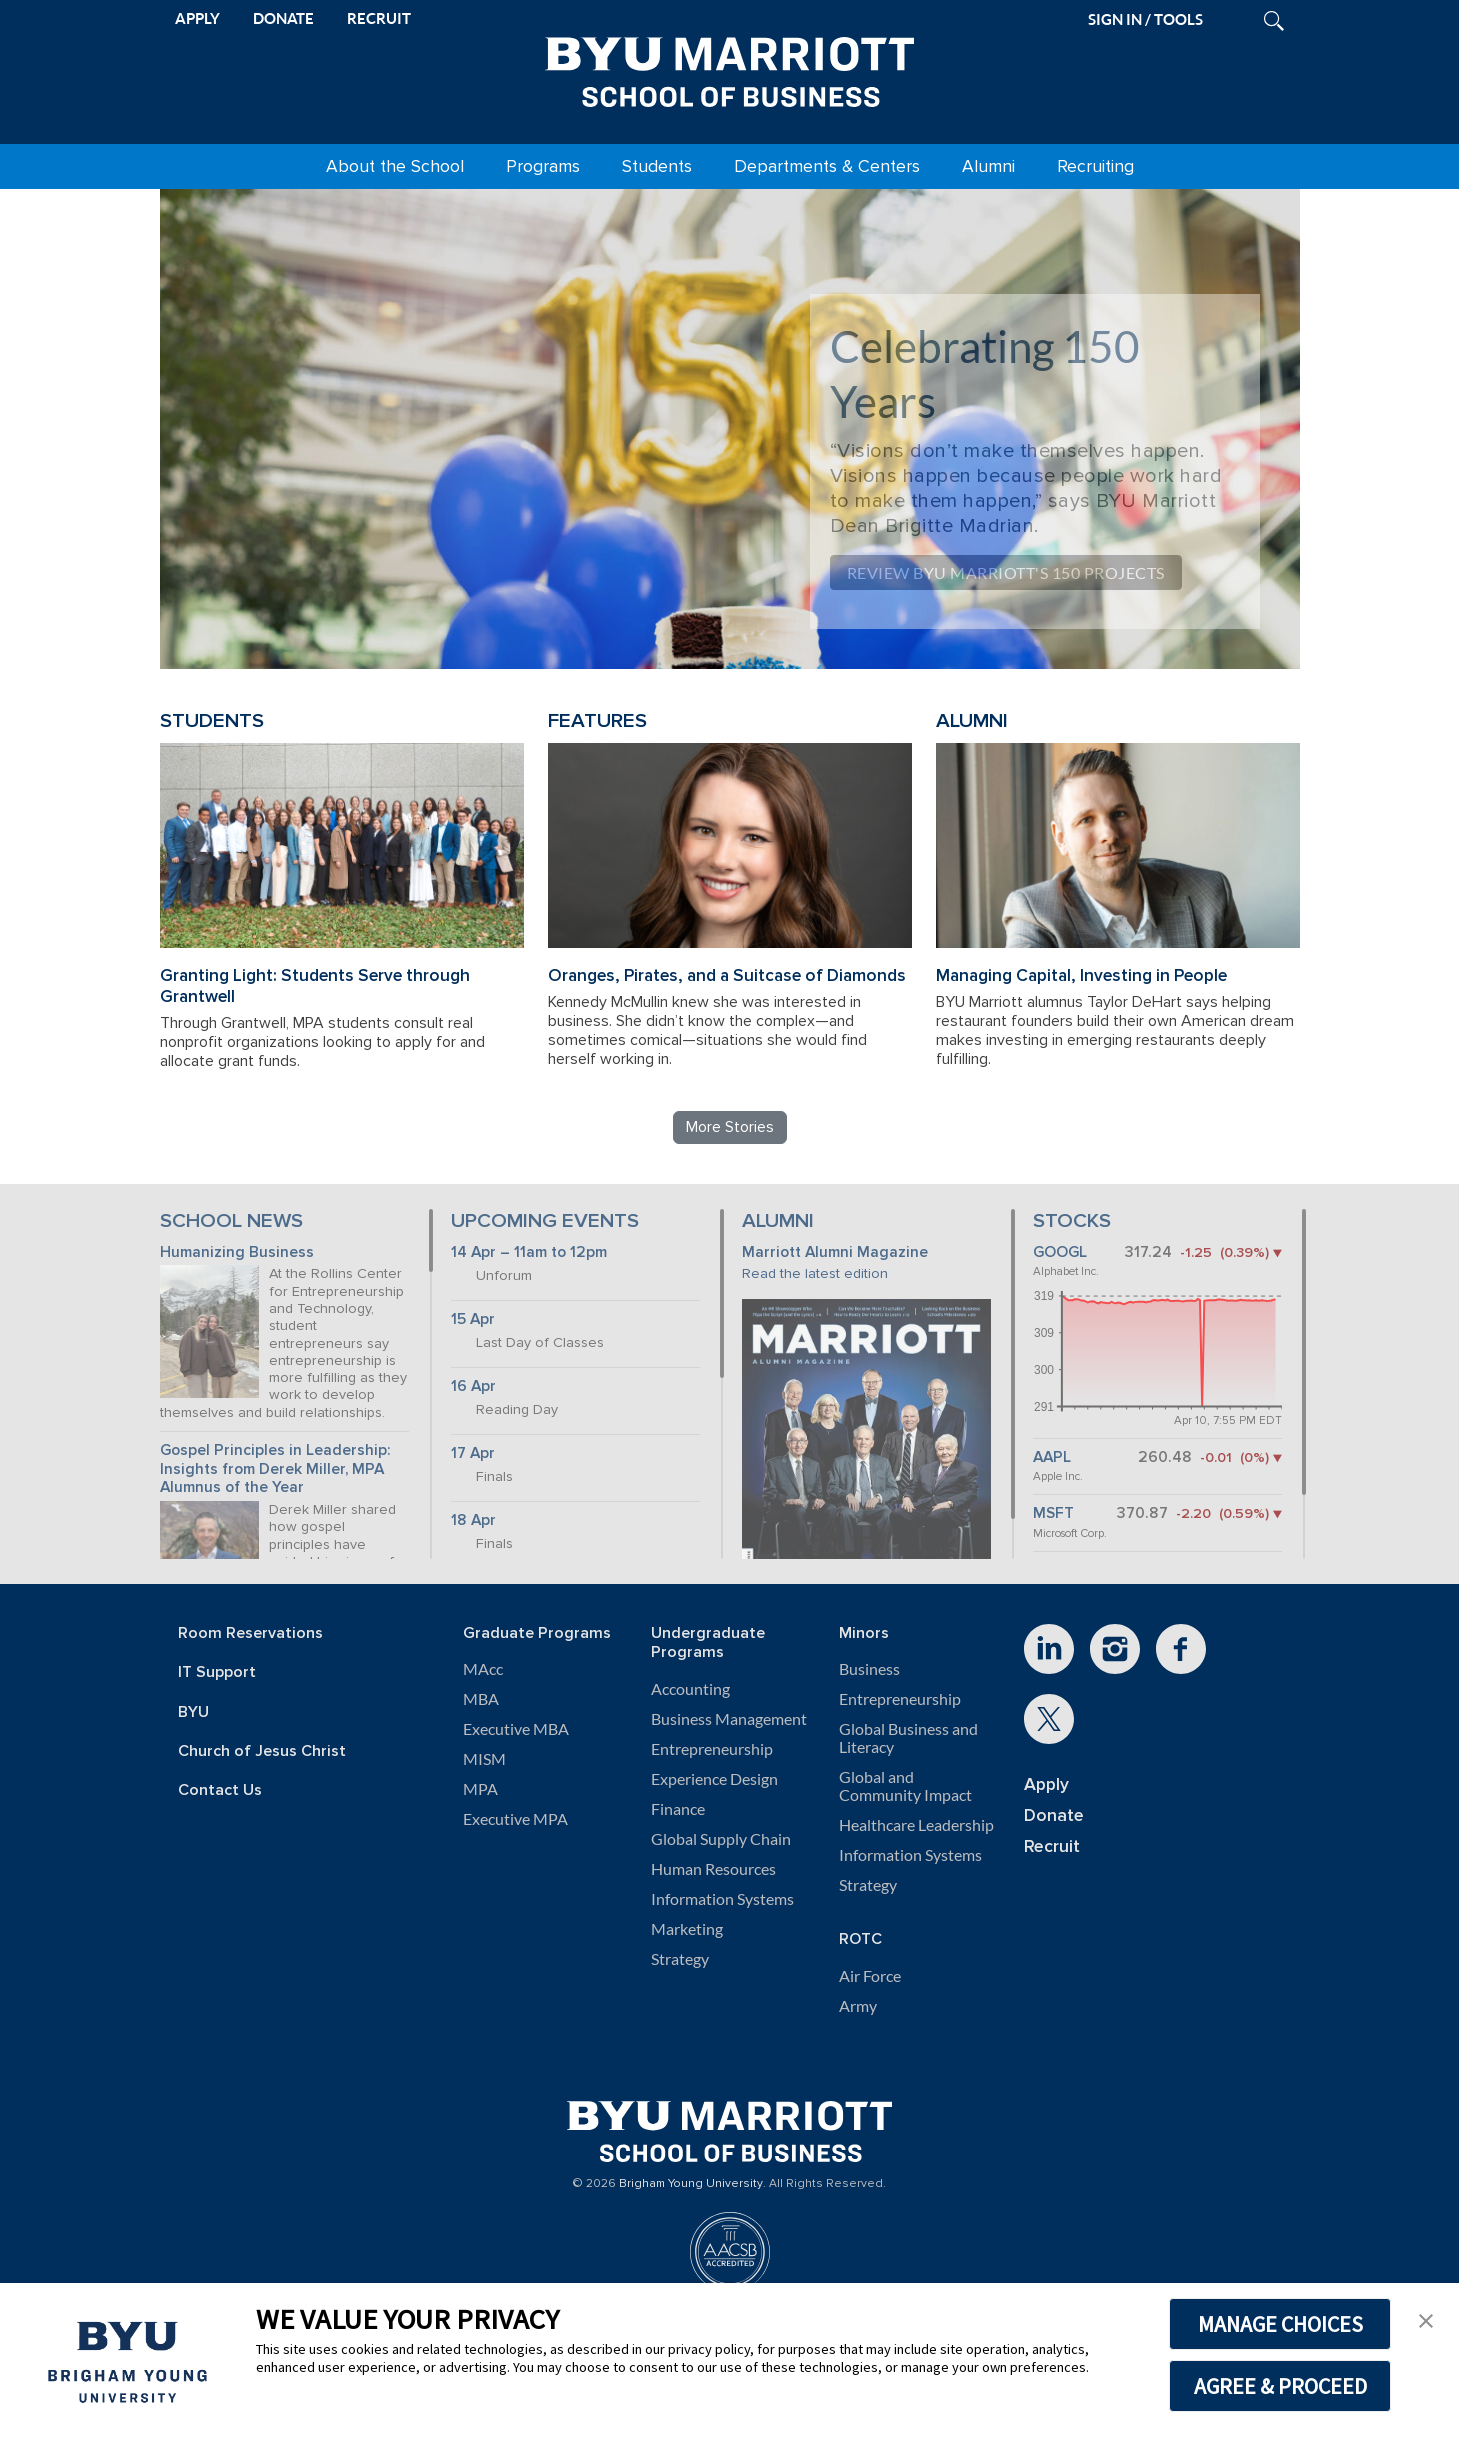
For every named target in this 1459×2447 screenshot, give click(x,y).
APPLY (197, 18)
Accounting (690, 1689)
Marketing (687, 1929)
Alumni (988, 166)
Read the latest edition (815, 1273)
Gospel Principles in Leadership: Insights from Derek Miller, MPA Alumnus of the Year (275, 1469)
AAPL (1052, 1457)
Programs (543, 166)
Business (869, 1669)
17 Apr (473, 1453)
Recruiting (1095, 166)
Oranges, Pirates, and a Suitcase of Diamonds (727, 975)
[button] (1426, 2319)
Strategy (680, 1959)
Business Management (729, 1719)
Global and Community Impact (905, 1786)
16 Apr (473, 1386)
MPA (480, 1789)
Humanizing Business (237, 1252)
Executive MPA (515, 1819)
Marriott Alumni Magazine (835, 1252)
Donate (1054, 1815)
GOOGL (1060, 1252)
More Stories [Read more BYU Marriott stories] (730, 1127)
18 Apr (473, 1520)
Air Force (870, 1976)
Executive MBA (516, 1729)
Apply (1046, 1784)
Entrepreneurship (712, 1749)
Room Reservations (250, 1633)
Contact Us (220, 1790)
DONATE (283, 18)
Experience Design (714, 1779)
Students (657, 166)
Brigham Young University (691, 2184)
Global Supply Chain (721, 1839)
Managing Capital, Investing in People (1081, 975)
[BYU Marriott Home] (730, 68)
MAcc (483, 1669)
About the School (395, 166)
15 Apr (473, 1319)
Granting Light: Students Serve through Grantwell (315, 986)
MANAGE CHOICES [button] (1280, 2324)
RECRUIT (379, 18)
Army (858, 2006)
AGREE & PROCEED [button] (1280, 2386)
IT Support (217, 1672)
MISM (484, 1759)
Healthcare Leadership (916, 1825)
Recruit (1052, 1846)
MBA (481, 1699)
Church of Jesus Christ (262, 1751)
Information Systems (722, 1899)
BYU (193, 1712)
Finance (678, 1809)
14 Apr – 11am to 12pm (529, 1252)
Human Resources (713, 1869)
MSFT (1053, 1513)
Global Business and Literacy (908, 1738)
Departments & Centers (827, 166)
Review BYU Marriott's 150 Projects (1006, 572)
